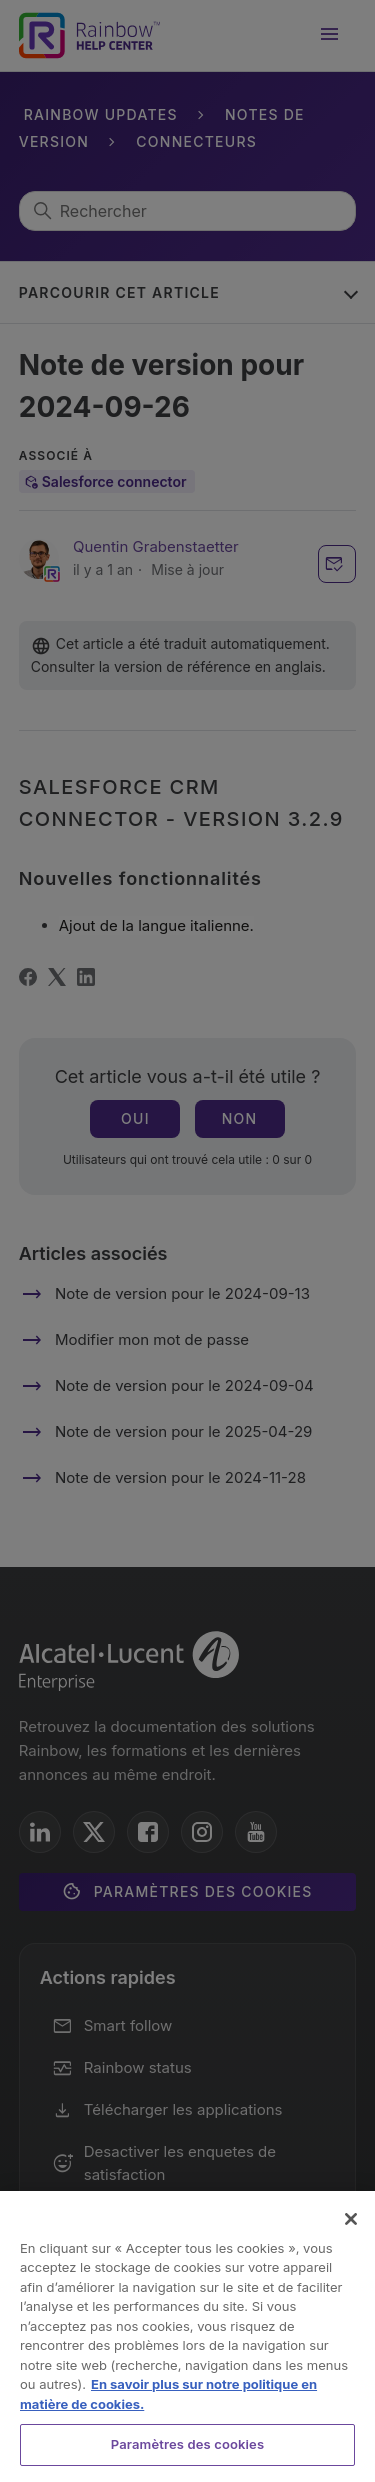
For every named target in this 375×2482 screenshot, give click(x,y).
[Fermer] (351, 2219)
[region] (187, 2336)
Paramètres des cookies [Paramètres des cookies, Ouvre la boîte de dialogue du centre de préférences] (187, 2444)
